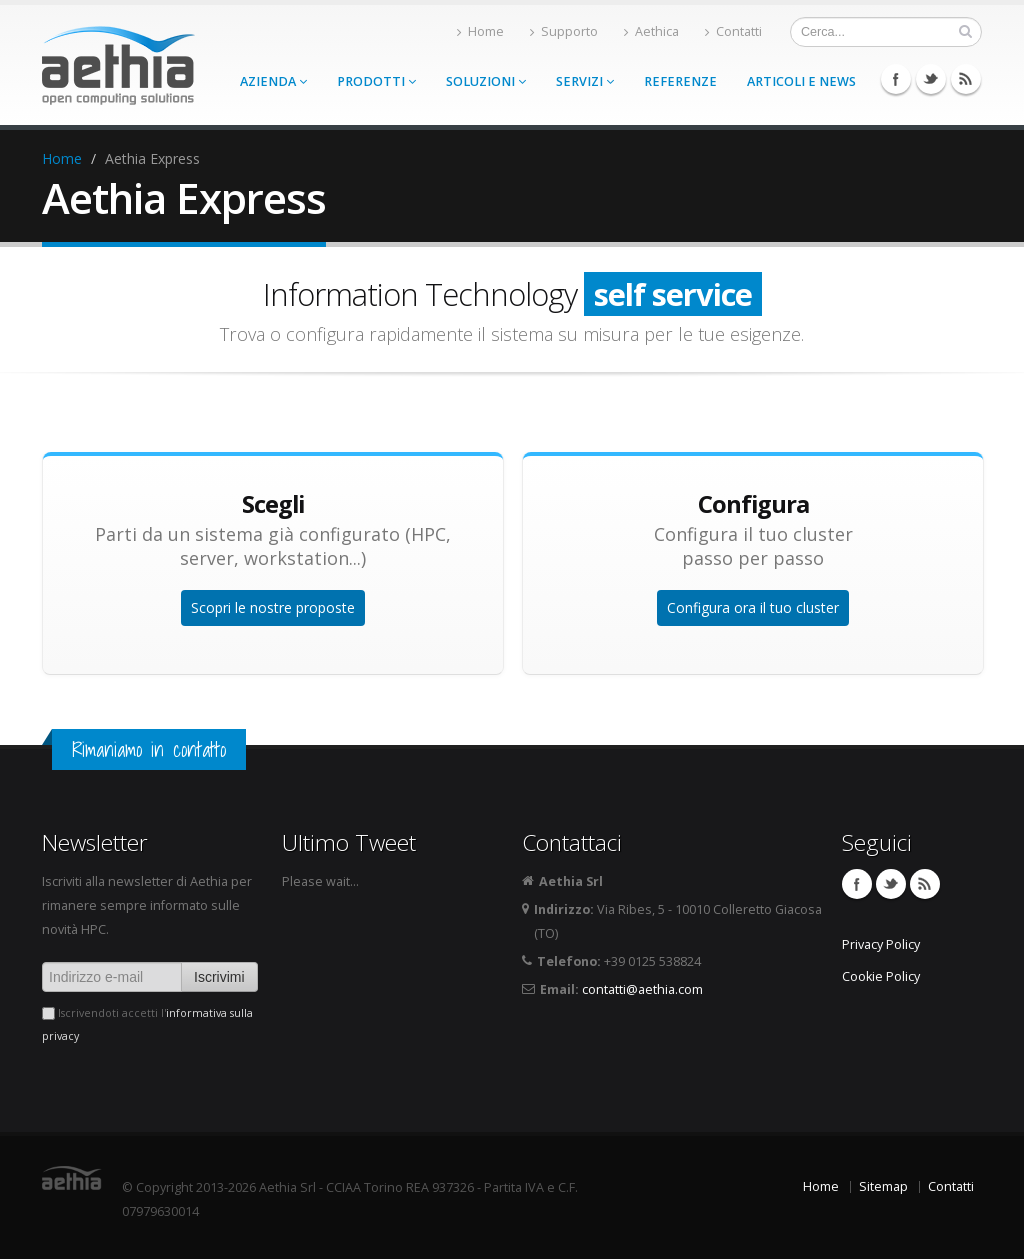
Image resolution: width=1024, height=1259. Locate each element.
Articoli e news (801, 81)
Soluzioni (486, 81)
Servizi (585, 81)
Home (480, 31)
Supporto (564, 31)
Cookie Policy (881, 976)
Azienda (273, 81)
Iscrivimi (219, 977)
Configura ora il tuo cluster (753, 607)
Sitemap (883, 1186)
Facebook (896, 79)
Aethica (651, 31)
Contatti (733, 31)
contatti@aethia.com (642, 989)
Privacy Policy (881, 944)
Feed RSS (966, 79)
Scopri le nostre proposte (273, 607)
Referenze (680, 81)
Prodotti (376, 81)
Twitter (931, 79)
